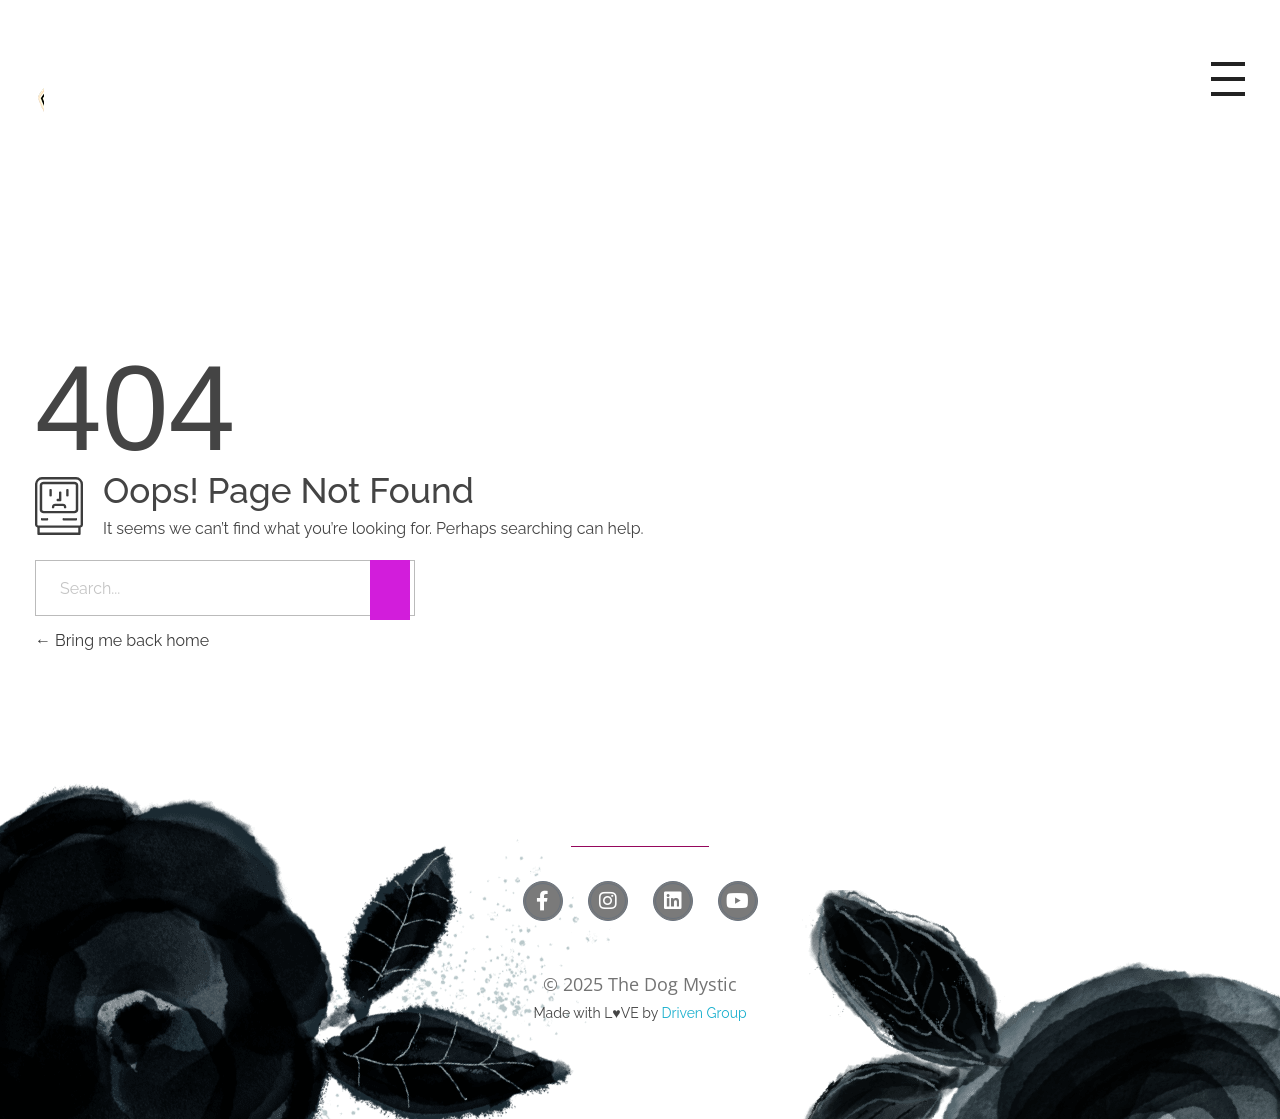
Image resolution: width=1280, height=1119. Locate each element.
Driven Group (703, 1013)
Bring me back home (122, 640)
